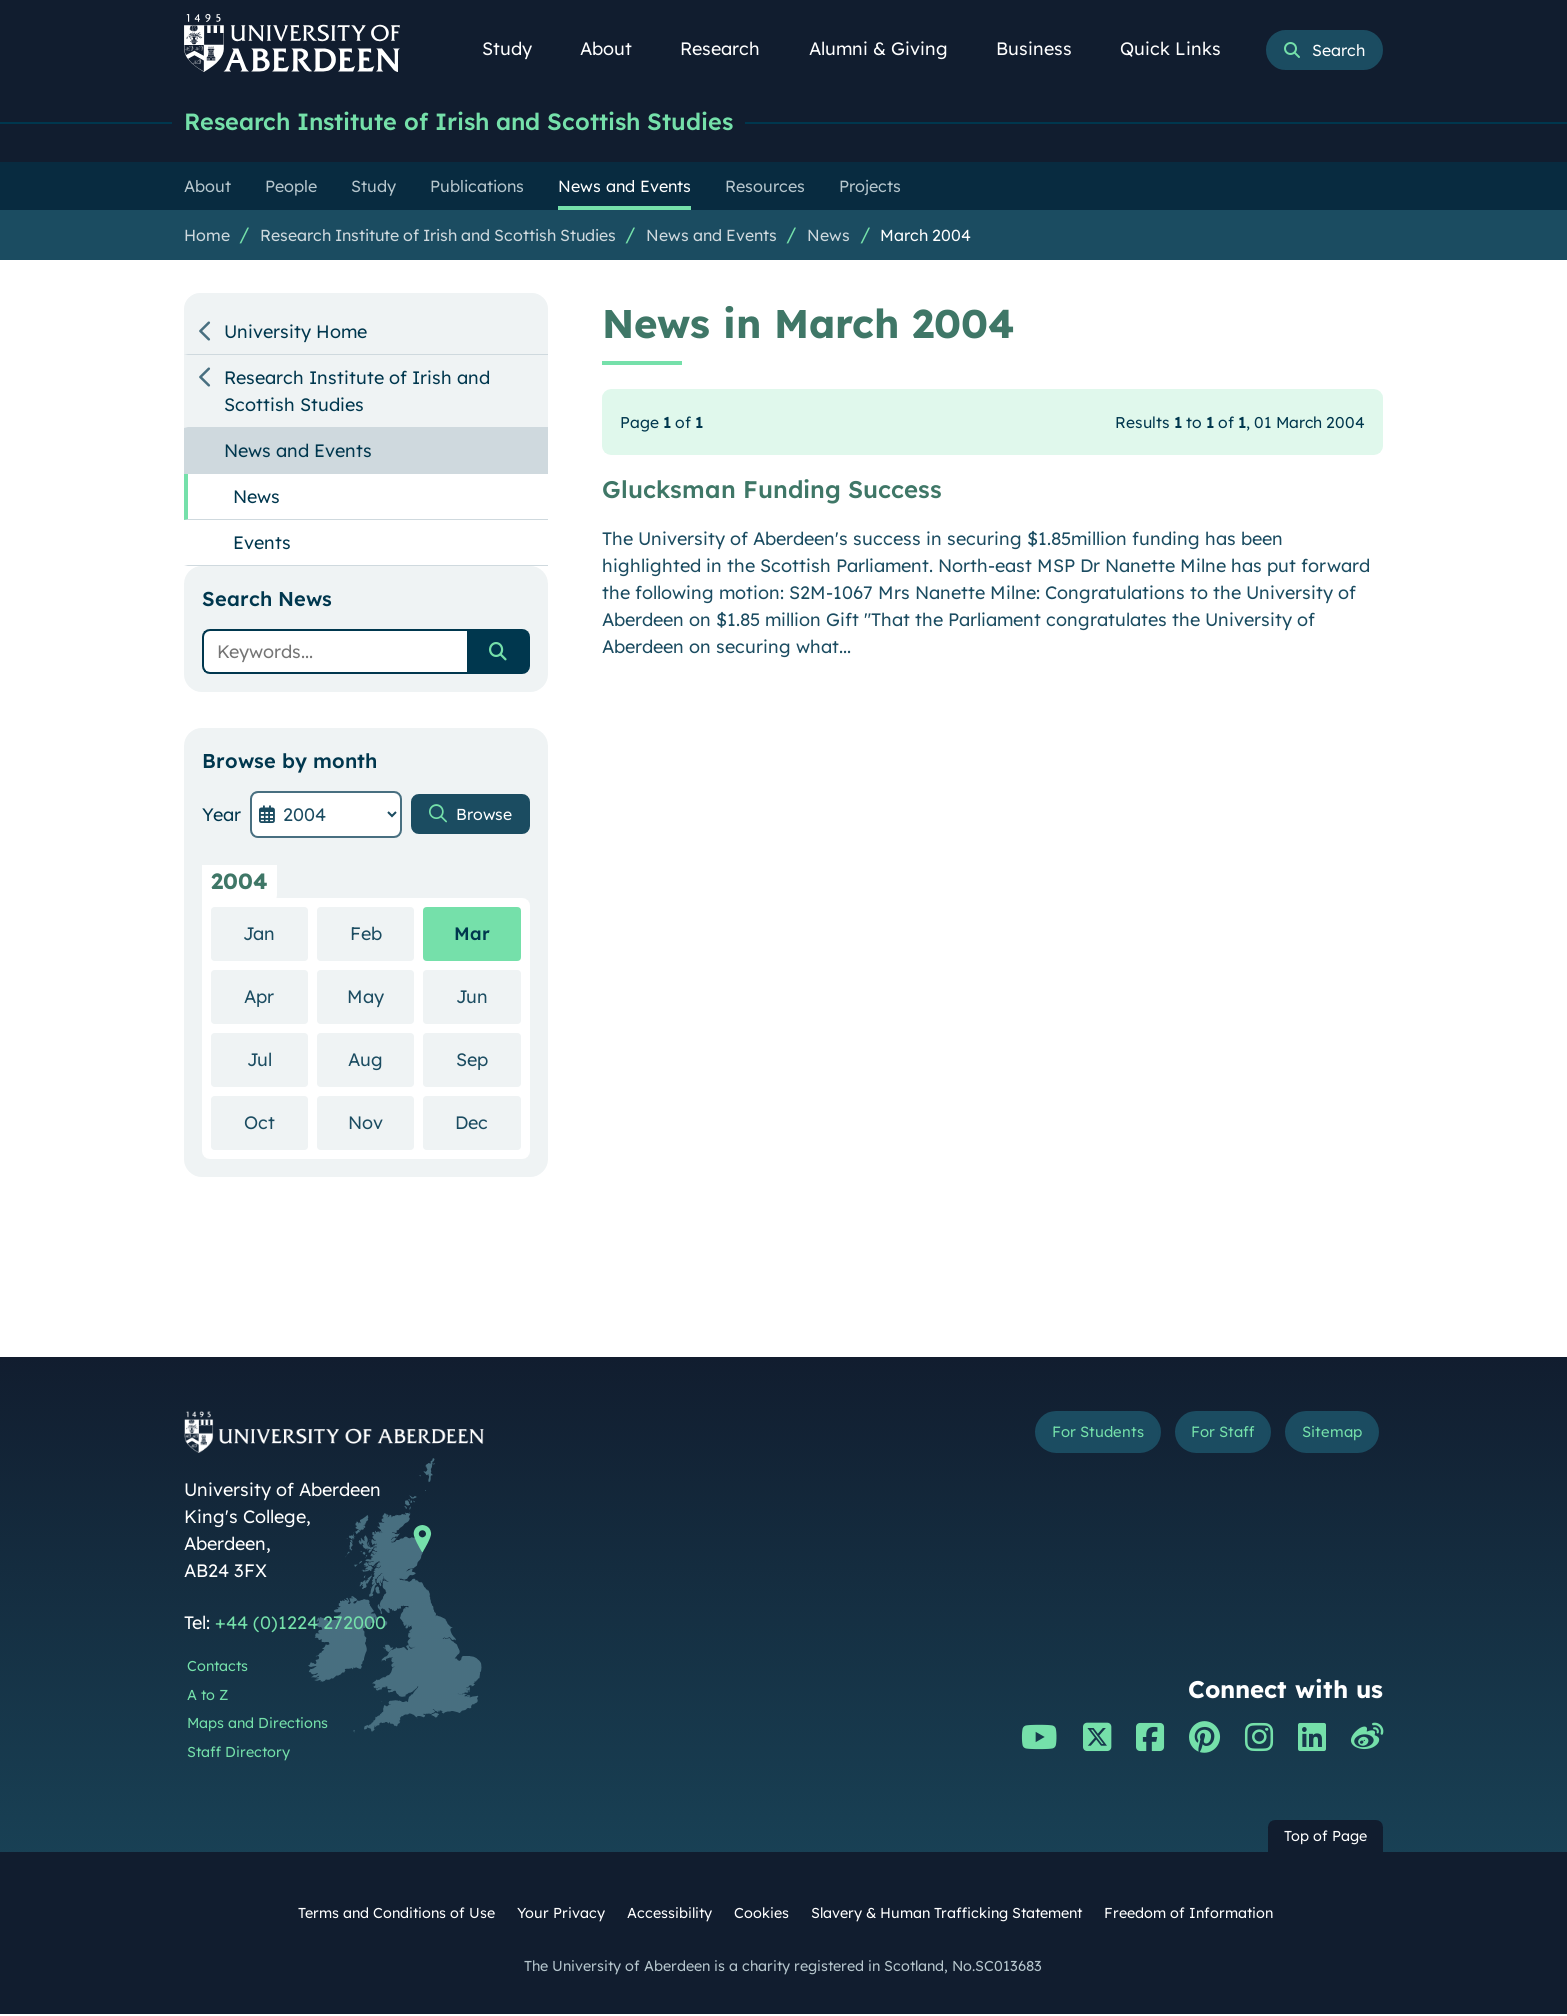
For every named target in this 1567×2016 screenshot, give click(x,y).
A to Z (207, 1697)
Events (262, 544)
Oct (276, 1123)
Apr (276, 997)
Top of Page (1325, 1838)
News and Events (711, 237)
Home (207, 237)
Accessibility (669, 1915)
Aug (381, 1060)
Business (1045, 48)
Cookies (761, 1915)
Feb (382, 934)
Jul (277, 1060)
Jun (488, 997)
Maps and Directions (257, 1725)
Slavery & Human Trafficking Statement (946, 1915)
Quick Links (1181, 48)
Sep (488, 1060)
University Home (295, 333)
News (828, 237)
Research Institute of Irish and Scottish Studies (484, 122)
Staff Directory (238, 1754)
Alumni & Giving (889, 48)
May (380, 997)
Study (518, 48)
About (617, 48)
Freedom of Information (1188, 1915)
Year (221, 816)
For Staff (1195, 1437)
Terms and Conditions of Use (396, 1915)
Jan (275, 934)
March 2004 (925, 237)
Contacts (217, 1668)
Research (731, 48)
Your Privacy (561, 1915)
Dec (487, 1123)
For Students (1047, 1437)
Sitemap (1323, 1437)
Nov (381, 1123)
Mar (472, 935)
